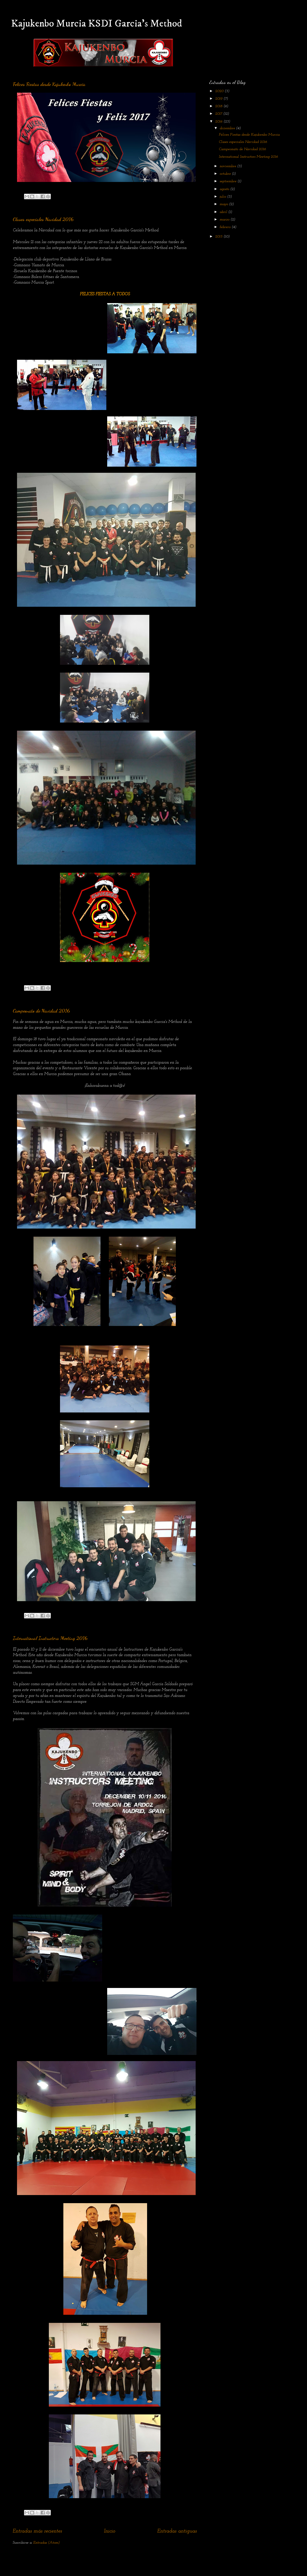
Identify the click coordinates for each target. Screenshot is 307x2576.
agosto (225, 189)
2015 (219, 236)
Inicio (109, 2531)
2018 (219, 106)
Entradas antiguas (177, 2531)
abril (224, 212)
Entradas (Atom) (46, 2542)
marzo (225, 219)
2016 (219, 121)
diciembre (228, 128)
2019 (219, 98)
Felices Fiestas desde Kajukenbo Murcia (49, 84)
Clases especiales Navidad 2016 (43, 219)
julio (223, 196)
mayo (224, 204)
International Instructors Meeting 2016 (50, 1638)
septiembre (229, 181)
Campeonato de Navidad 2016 (41, 1011)
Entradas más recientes (37, 2531)
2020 (220, 91)
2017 (219, 114)
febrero (226, 227)
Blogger (188, 2565)
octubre (226, 174)
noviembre (228, 166)
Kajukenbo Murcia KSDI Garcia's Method (96, 23)
